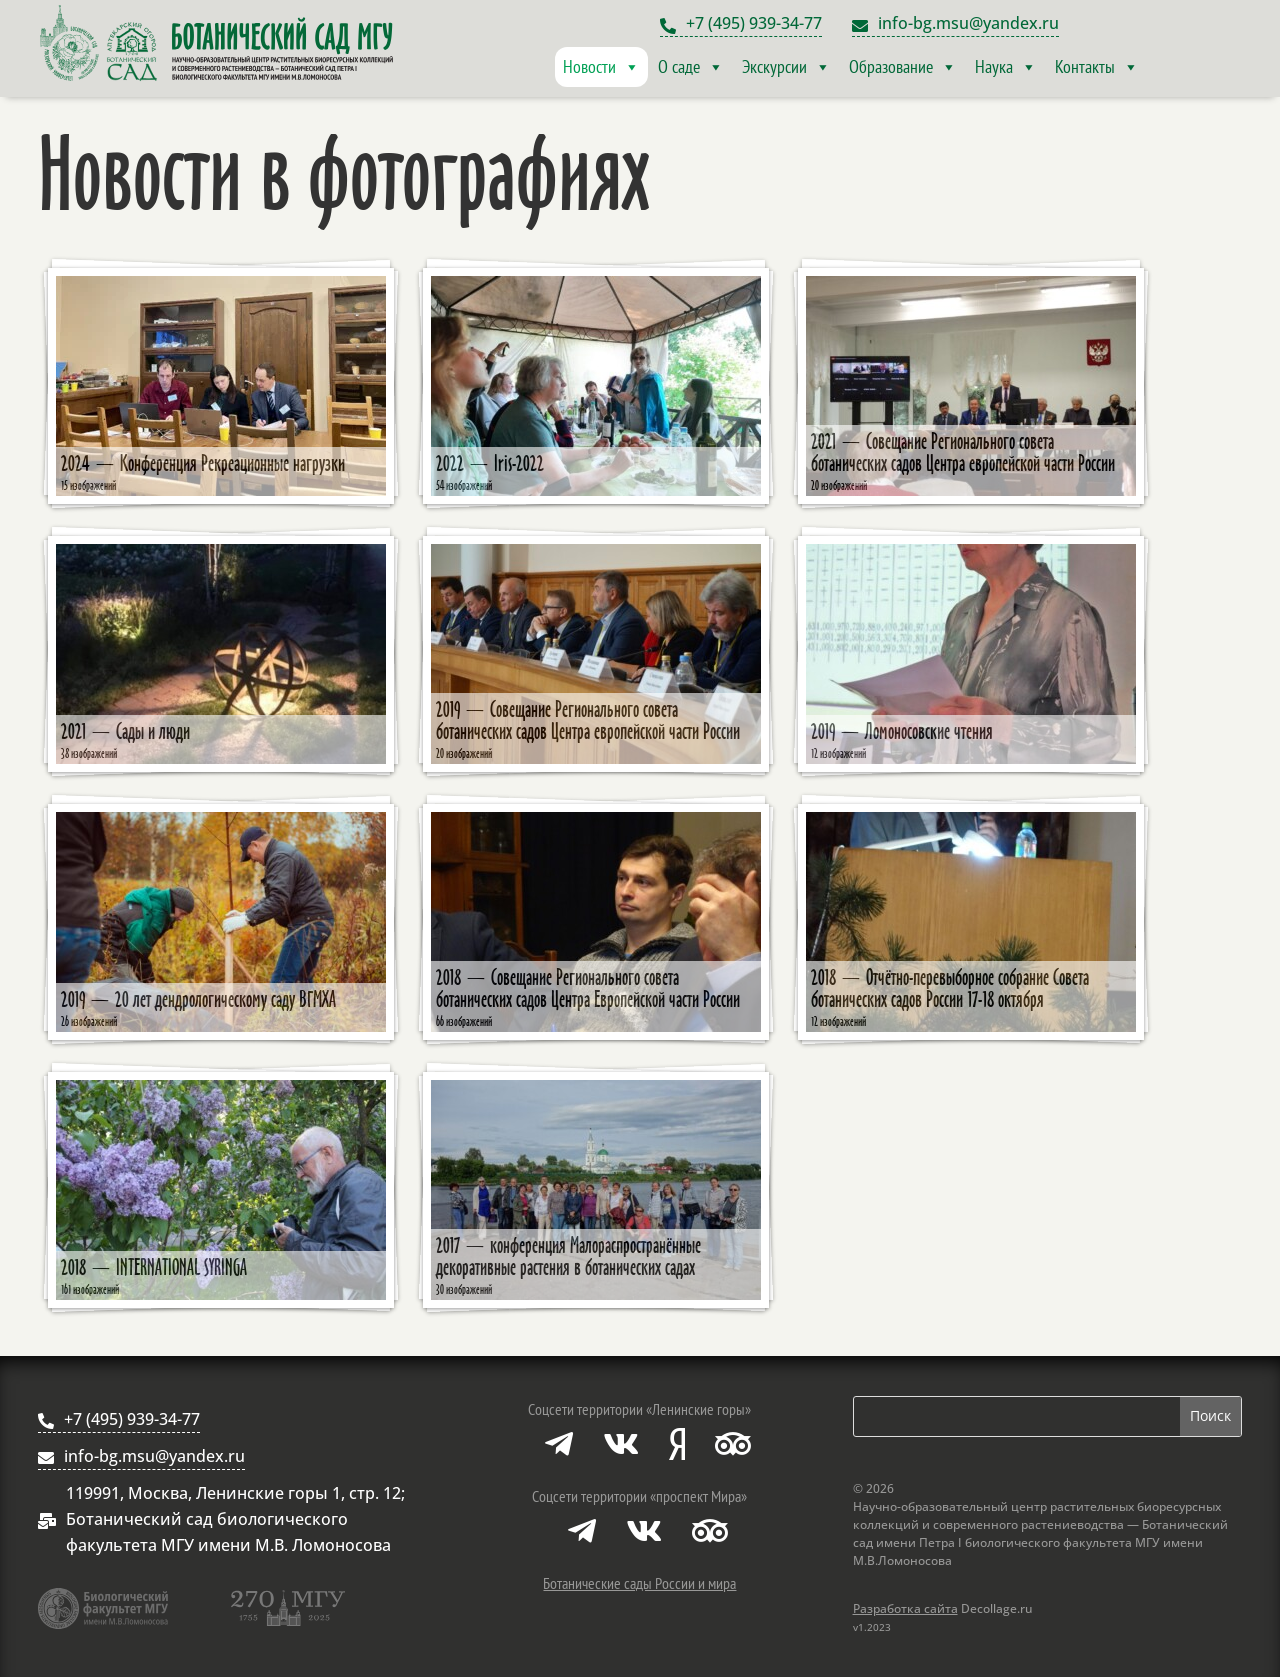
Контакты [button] (1097, 67)
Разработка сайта (905, 1608)
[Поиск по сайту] (1017, 1416)
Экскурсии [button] (786, 67)
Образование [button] (903, 67)
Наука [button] (1006, 67)
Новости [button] (601, 67)
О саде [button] (691, 67)
